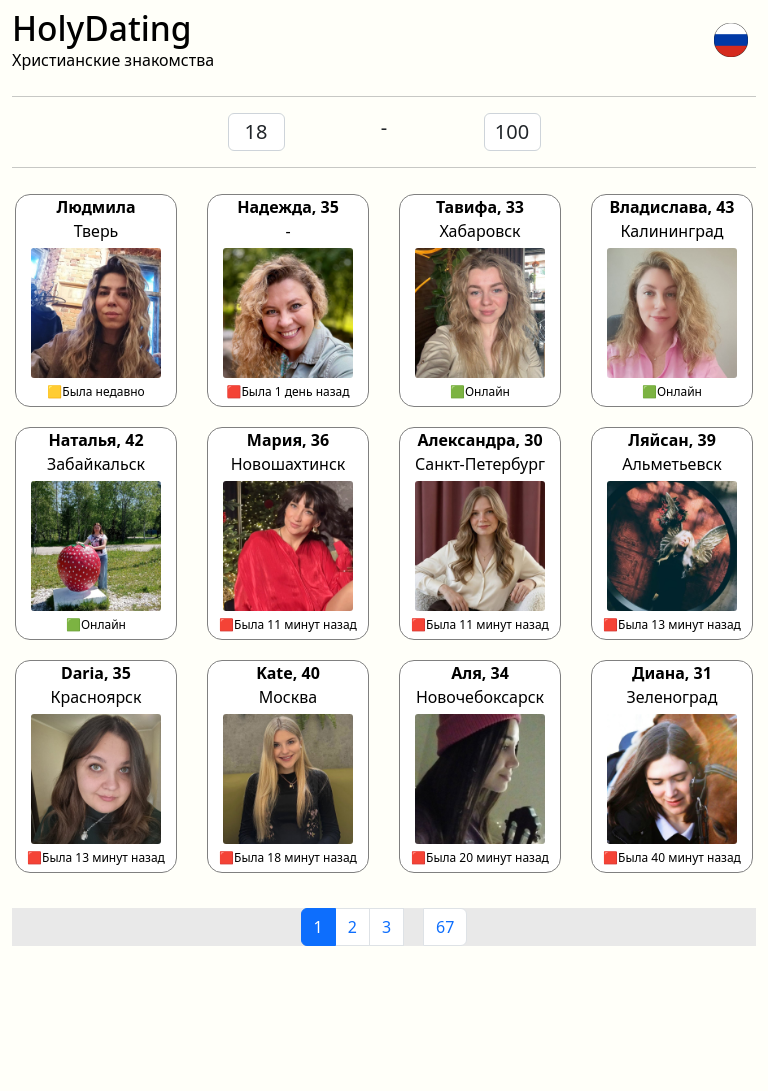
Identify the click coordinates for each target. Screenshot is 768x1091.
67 (445, 927)
